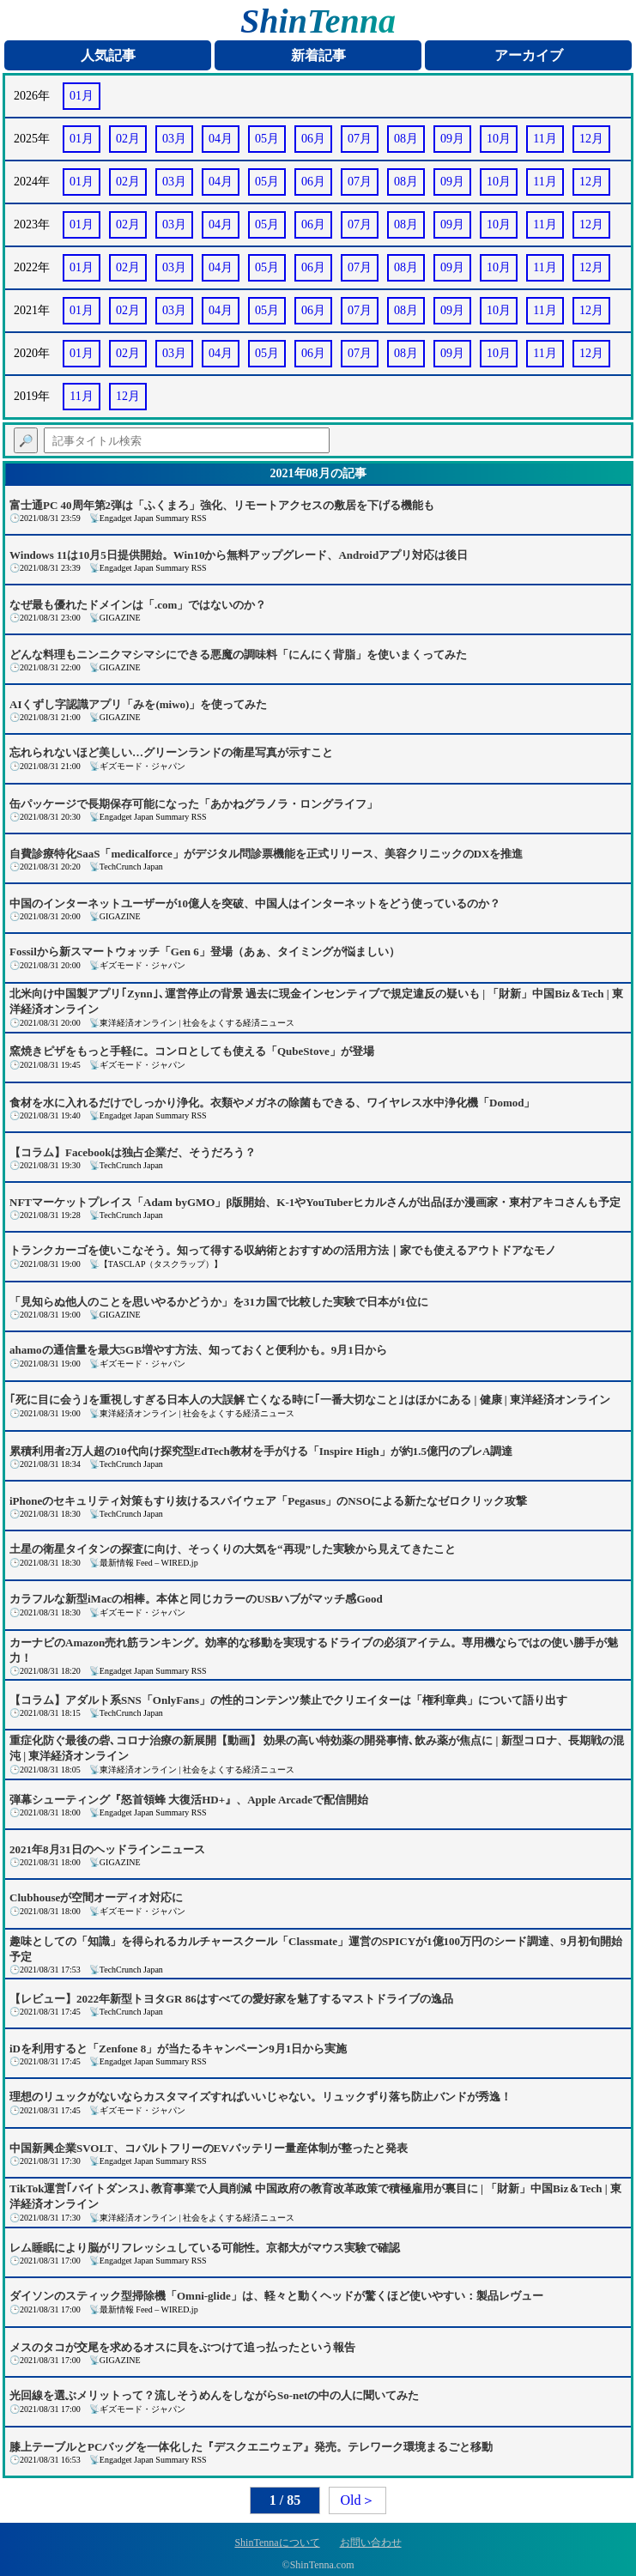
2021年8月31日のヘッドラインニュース (107, 1849)
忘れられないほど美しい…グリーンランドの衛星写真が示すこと (171, 752)
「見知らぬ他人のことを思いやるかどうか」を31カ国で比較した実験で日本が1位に (218, 1301)
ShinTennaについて (276, 2543)
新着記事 (318, 55)
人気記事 (108, 55)
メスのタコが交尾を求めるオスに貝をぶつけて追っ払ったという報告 (182, 2347)
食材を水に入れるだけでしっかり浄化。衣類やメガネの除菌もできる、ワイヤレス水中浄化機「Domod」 (272, 1102)
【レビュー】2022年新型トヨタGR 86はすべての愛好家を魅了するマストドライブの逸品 (231, 1998)
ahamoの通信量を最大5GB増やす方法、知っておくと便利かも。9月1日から (198, 1349)
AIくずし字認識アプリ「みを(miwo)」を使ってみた (138, 704)
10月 (499, 138)
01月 (82, 95)
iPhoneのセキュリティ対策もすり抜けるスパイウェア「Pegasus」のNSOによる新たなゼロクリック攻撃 (268, 1500)
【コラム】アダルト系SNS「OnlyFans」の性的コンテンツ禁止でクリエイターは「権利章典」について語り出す (288, 1700)
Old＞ (358, 2500)
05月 (267, 138)
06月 (313, 138)
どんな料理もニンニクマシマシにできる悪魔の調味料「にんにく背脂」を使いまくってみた (238, 654)
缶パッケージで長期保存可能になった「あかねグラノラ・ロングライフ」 (193, 803)
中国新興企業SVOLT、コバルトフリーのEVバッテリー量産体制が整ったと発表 (208, 2148)
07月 (360, 138)
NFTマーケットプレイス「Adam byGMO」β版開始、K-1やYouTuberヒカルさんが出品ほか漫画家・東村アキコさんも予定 (315, 1202)
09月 (452, 138)
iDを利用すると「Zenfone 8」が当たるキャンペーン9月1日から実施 (178, 2048)
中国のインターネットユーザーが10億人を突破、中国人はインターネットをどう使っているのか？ (254, 903)
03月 (174, 138)
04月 (221, 138)
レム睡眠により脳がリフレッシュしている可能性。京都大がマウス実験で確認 (204, 2247)
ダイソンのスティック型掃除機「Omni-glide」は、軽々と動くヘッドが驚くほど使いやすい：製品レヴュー (276, 2295)
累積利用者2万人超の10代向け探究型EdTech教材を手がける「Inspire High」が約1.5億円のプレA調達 (261, 1451)
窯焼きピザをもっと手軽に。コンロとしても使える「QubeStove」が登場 (191, 1051)
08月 (406, 138)
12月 (591, 138)
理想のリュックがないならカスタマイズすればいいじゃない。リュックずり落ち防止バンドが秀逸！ (260, 2096)
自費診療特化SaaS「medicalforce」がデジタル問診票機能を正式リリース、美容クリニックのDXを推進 (266, 853)
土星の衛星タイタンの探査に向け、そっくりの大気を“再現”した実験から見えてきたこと (232, 1549)
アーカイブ (528, 55)
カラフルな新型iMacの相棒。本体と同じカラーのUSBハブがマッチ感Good (196, 1598)
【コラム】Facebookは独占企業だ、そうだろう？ (132, 1152)
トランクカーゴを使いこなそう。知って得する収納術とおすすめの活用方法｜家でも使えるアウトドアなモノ (282, 1250)
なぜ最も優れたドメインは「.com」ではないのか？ (137, 604)
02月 (128, 138)
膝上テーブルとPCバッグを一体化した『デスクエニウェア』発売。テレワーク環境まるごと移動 (251, 2446)
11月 (544, 138)
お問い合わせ (371, 2543)
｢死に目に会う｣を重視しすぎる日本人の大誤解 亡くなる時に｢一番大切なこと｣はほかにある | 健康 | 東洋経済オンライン (309, 1399)
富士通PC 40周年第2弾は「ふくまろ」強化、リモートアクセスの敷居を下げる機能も (221, 505)
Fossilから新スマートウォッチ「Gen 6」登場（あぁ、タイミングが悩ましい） (204, 951)
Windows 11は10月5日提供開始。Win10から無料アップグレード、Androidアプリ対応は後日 (238, 555)
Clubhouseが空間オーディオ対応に (96, 1897)
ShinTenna (318, 21)
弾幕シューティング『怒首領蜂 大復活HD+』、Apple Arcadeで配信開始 (188, 1799)
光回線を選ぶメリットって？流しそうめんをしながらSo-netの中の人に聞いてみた (214, 2395)
